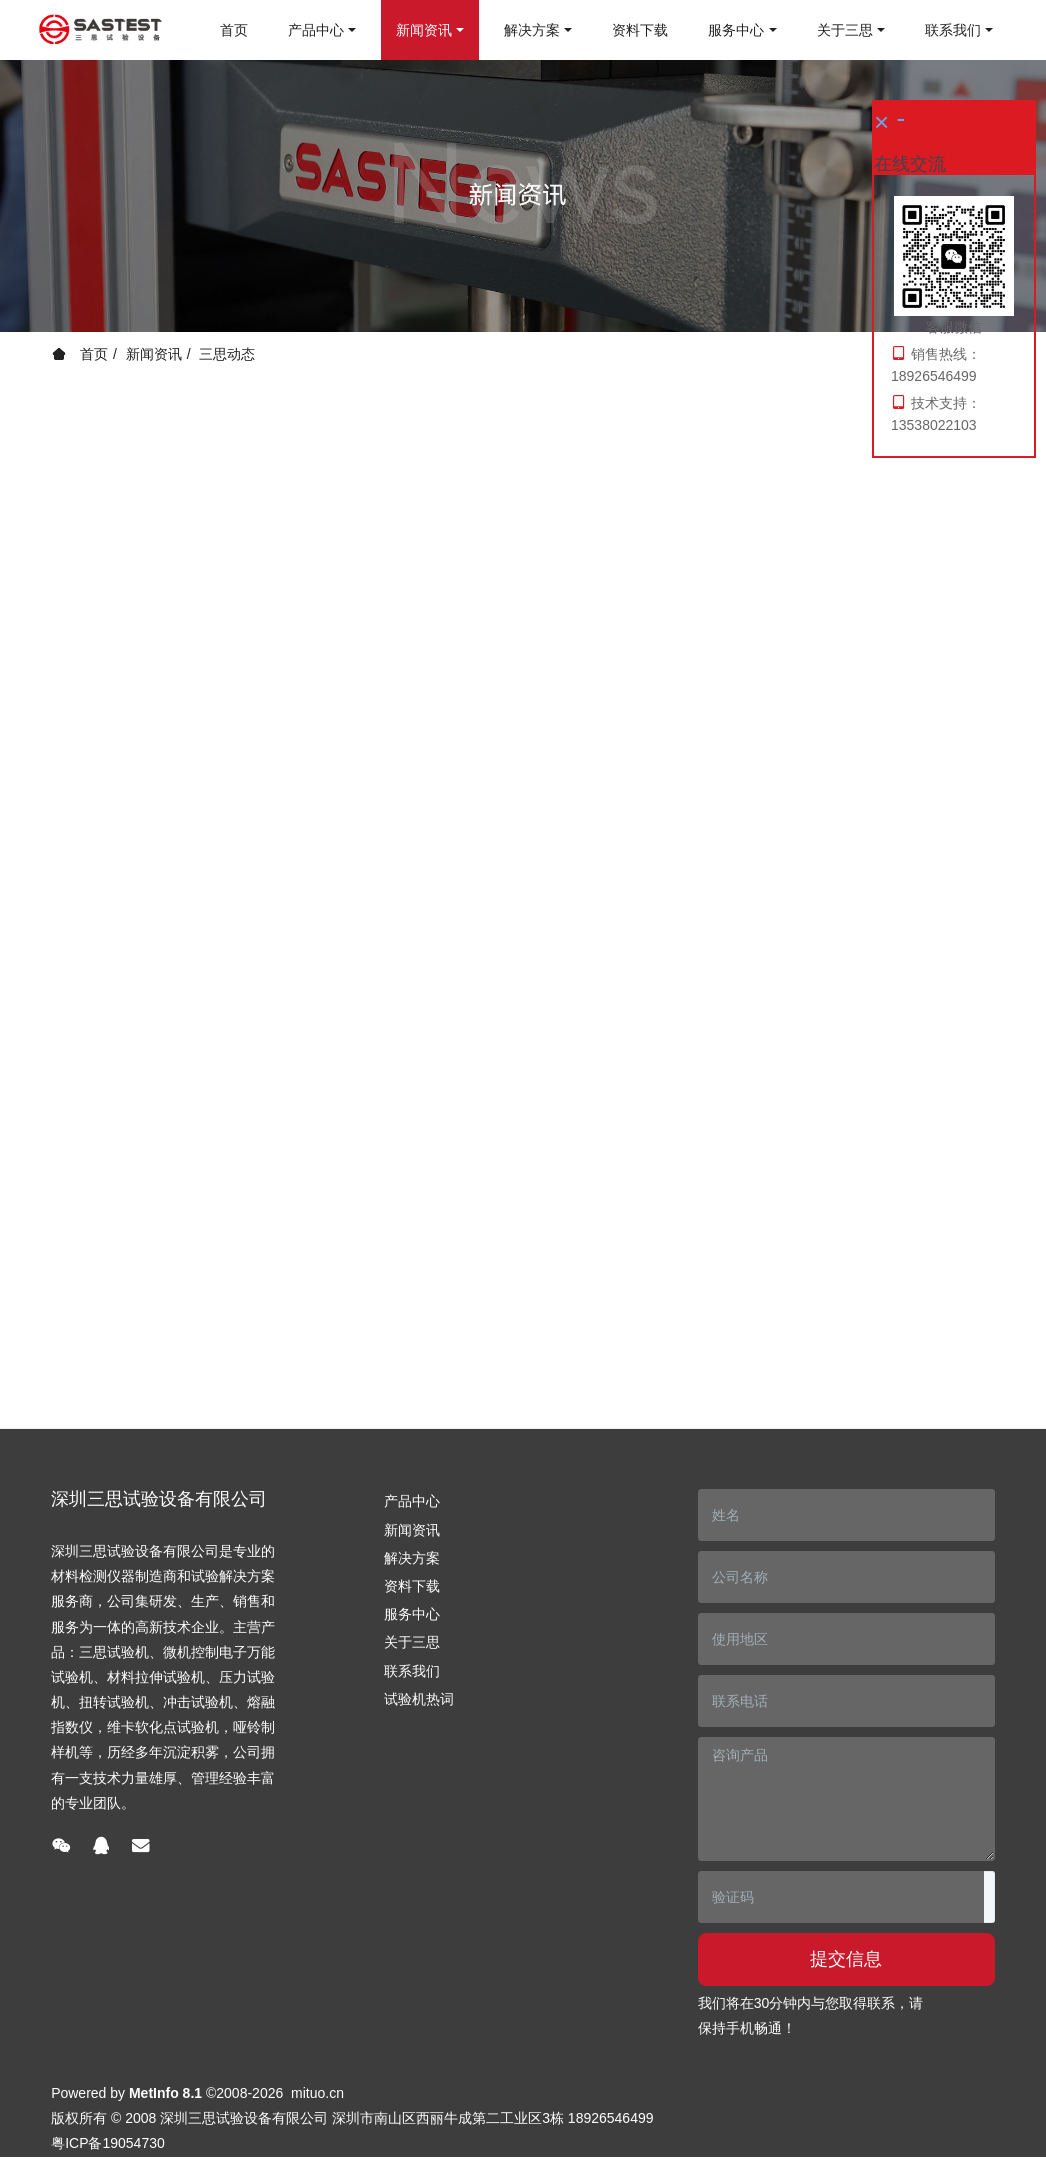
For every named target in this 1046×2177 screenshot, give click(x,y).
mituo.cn (317, 2093)
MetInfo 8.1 (165, 2093)
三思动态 (227, 354)
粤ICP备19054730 (108, 2143)
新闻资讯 (154, 354)
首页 (234, 30)
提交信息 (846, 1959)
